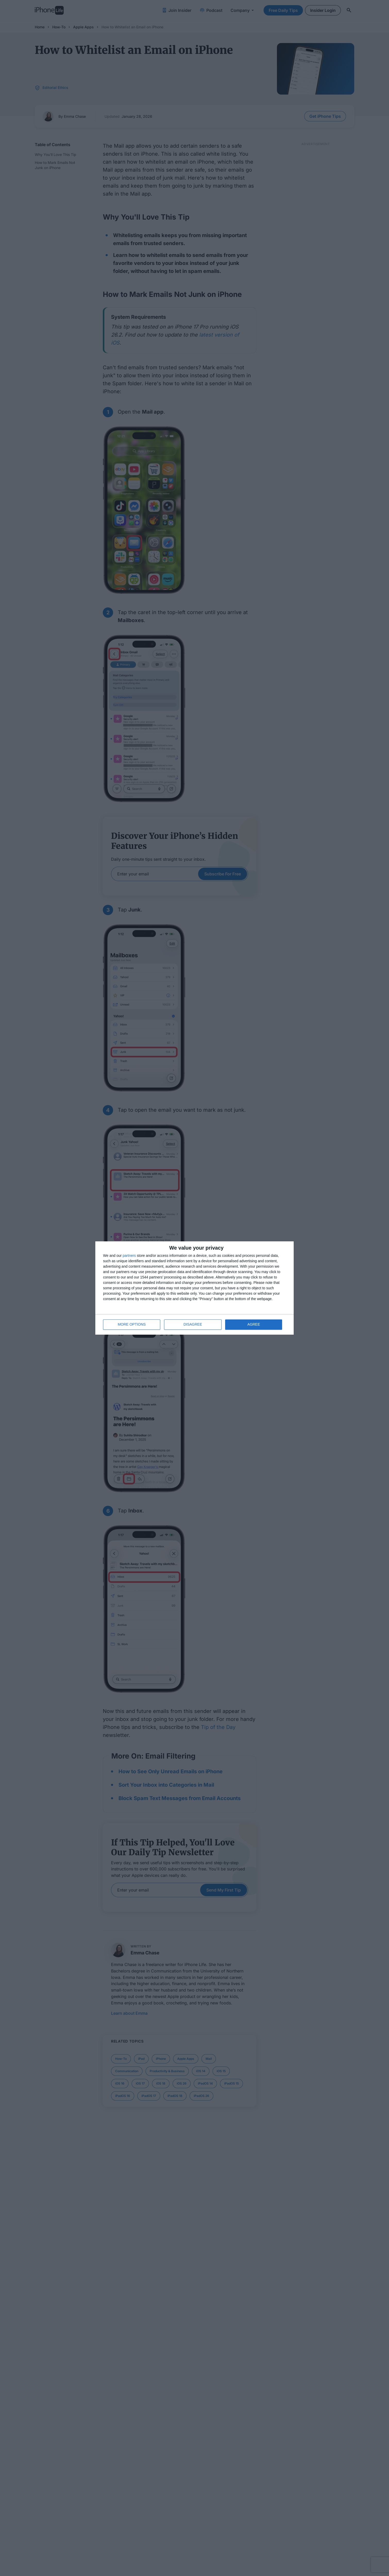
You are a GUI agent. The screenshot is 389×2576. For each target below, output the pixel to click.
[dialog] (194, 1288)
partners (129, 1256)
